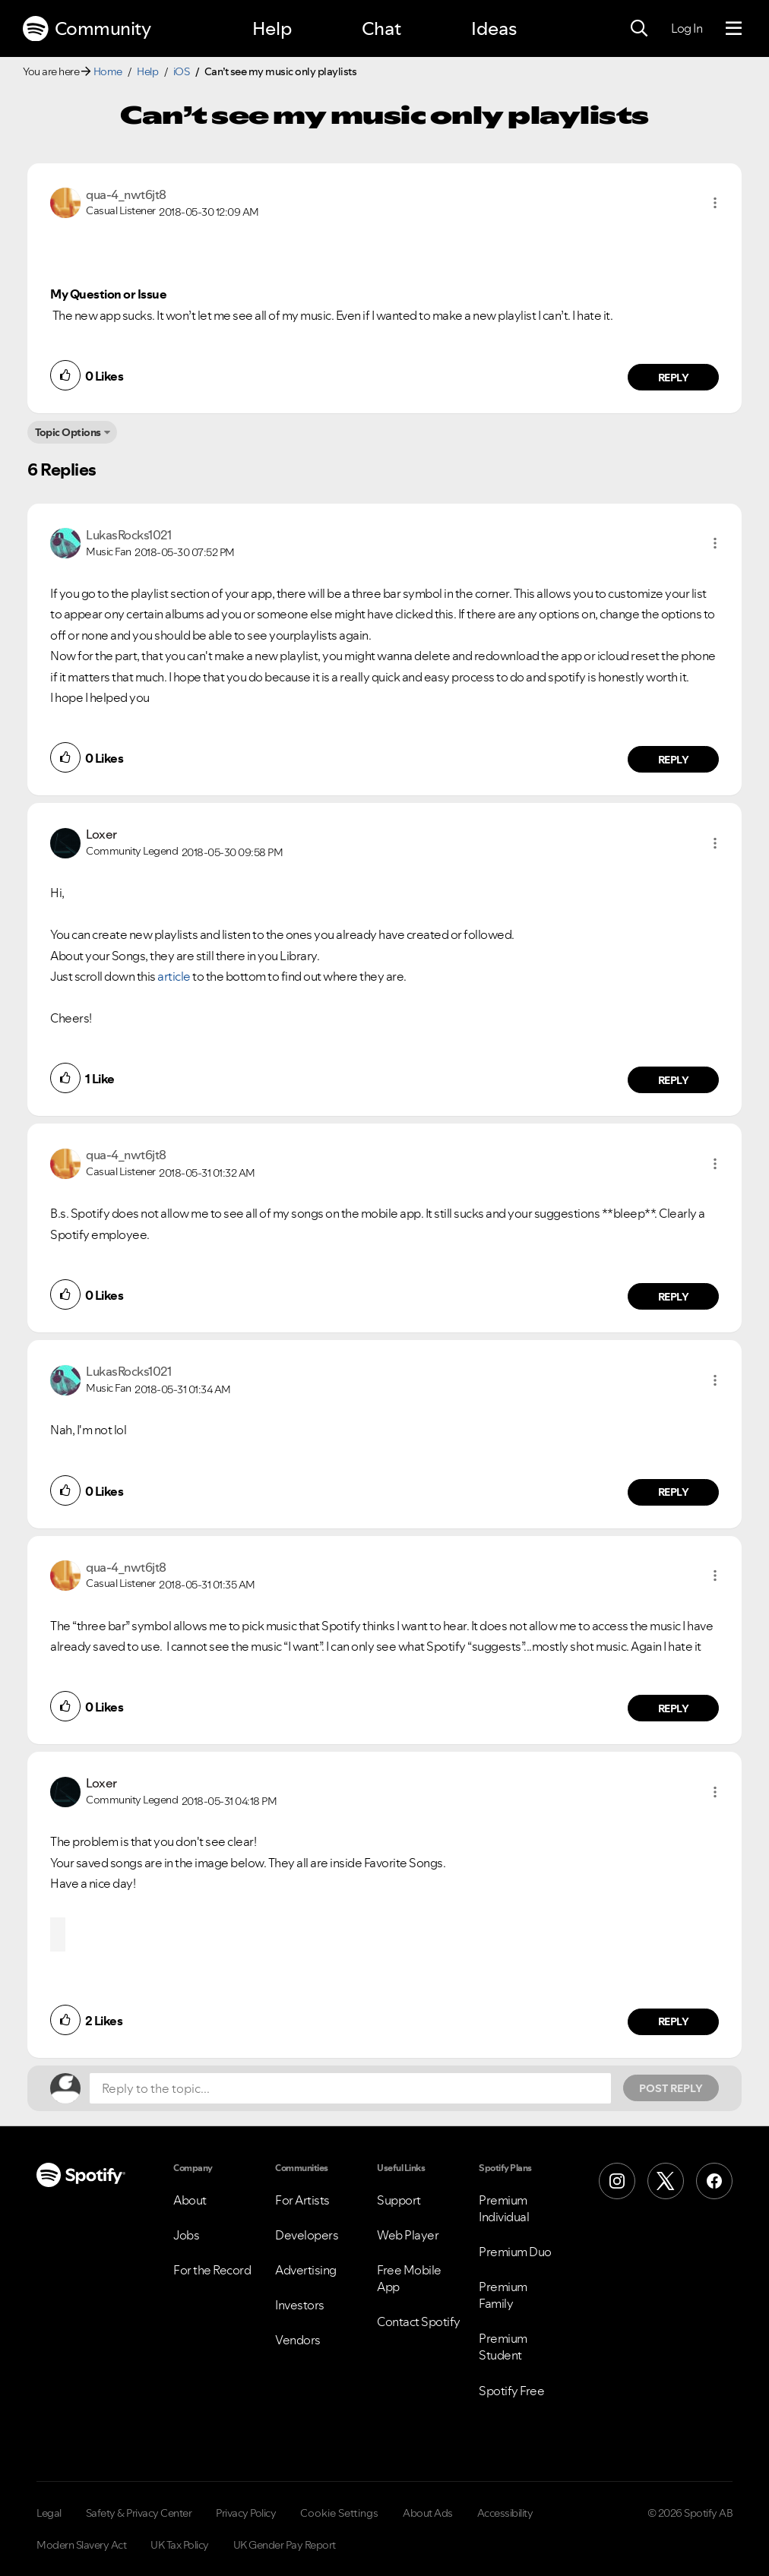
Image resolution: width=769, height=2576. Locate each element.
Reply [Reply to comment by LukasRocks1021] (673, 759)
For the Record (212, 2270)
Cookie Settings (339, 2513)
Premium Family (503, 2295)
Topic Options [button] (68, 432)
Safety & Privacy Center (139, 2513)
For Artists (302, 2200)
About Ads (428, 2513)
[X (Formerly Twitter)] (665, 2181)
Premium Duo (515, 2251)
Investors (299, 2304)
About (190, 2200)
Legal (49, 2513)
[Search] (639, 29)
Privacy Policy (246, 2513)
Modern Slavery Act (81, 2545)
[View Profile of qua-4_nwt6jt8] (126, 194)
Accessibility (505, 2513)
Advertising (306, 2270)
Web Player (407, 2235)
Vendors (298, 2339)
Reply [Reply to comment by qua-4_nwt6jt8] (673, 377)
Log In (686, 28)
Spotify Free (511, 2390)
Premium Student (503, 2346)
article (174, 976)
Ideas (494, 28)
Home (107, 71)
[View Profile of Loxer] (101, 834)
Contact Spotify (418, 2321)
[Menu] (733, 29)
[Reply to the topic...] (350, 2088)
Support (399, 2200)
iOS (181, 71)
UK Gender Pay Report (284, 2545)
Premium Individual (504, 2208)
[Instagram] (617, 2181)
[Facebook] (714, 2181)
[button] (715, 202)
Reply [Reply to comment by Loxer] (673, 1080)
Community (86, 29)
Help (272, 28)
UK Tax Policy (179, 2545)
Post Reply (671, 2088)
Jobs (186, 2235)
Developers (306, 2235)
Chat (381, 28)
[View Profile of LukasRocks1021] (128, 534)
